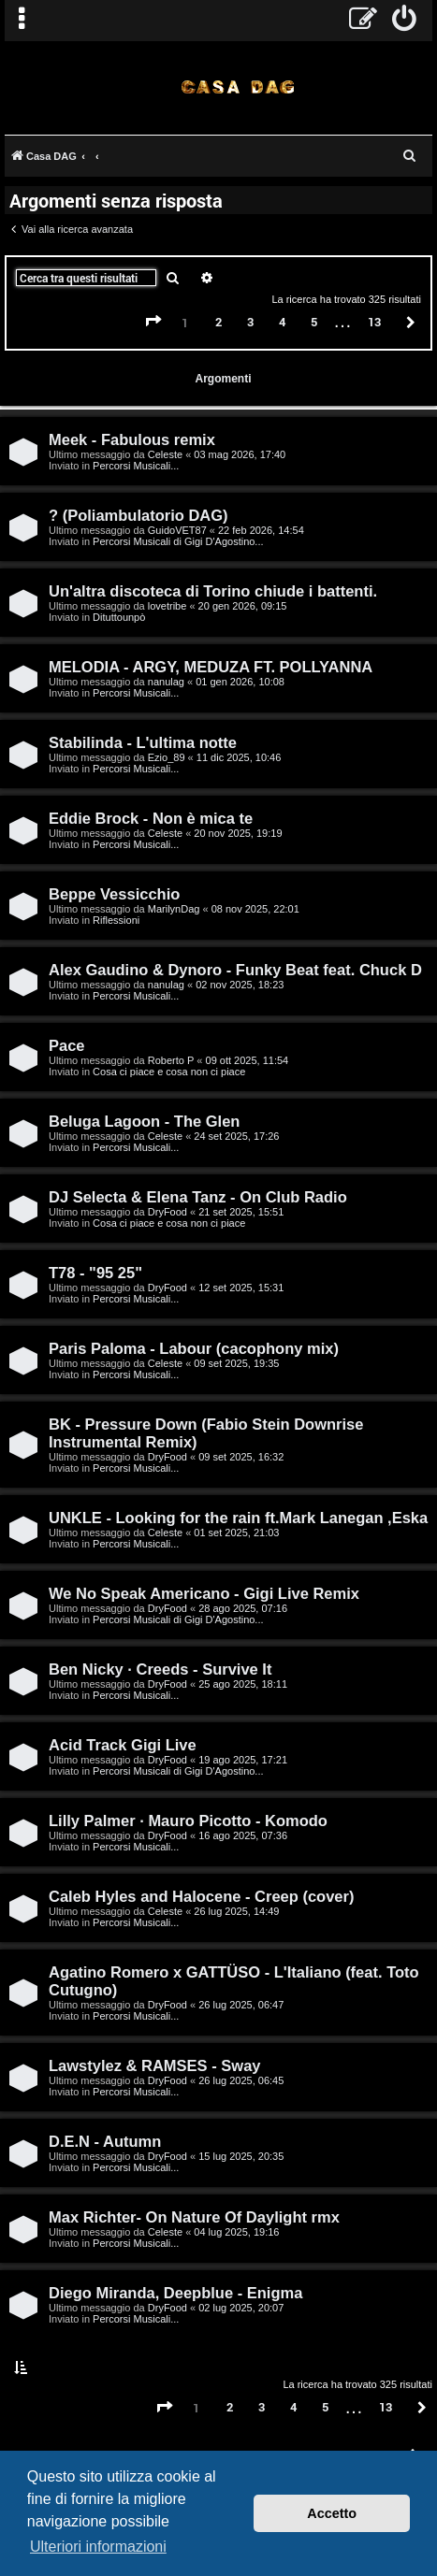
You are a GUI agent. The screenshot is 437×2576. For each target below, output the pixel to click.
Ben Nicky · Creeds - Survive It (160, 1669)
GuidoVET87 (177, 530)
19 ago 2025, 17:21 (242, 1759)
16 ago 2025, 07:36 (242, 1835)
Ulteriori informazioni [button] (98, 2546)
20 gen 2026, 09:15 (242, 606)
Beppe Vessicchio (114, 893)
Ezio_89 (166, 757)
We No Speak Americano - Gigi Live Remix (204, 1593)
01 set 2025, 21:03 (236, 1532)
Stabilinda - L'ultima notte (143, 742)
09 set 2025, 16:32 (241, 1456)
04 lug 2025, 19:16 (236, 2232)
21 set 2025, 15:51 (241, 1211)
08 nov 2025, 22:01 (255, 908)
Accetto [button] (332, 2513)
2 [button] (218, 321)
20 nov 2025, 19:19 (238, 833)
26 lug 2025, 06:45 (241, 2080)
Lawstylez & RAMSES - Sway (154, 2065)
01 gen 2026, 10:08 (240, 681)
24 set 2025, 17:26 (236, 1136)
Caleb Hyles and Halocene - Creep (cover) (201, 1896)
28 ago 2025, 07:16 (242, 1608)
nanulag (166, 681)
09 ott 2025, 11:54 (247, 1060)
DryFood (167, 1211)
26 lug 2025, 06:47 (241, 2004)
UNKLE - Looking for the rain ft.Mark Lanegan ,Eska (238, 1517)
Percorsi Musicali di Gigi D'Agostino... (178, 541)
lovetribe (167, 606)
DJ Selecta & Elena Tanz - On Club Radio (198, 1196)
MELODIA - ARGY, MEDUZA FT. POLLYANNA (210, 666)
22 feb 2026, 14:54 (261, 530)
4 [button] (282, 321)
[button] (153, 321)
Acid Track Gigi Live (123, 1744)
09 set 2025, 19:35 (236, 1363)
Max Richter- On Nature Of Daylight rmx (194, 2217)
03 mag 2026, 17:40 (239, 454)
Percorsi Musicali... (136, 465)
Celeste (165, 454)
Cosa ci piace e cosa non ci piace (169, 1071)
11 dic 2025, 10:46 (239, 757)
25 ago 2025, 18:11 (242, 1684)
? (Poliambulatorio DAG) (138, 515)
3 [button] (250, 321)
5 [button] (314, 321)
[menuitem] (404, 20)
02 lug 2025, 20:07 (241, 2307)
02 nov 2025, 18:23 (240, 984)
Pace (67, 1045)
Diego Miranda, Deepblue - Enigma (175, 2292)
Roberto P (171, 1060)
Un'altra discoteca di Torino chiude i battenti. (213, 591)
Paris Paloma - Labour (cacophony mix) (194, 1348)
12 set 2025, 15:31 (241, 1287)
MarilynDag (174, 908)
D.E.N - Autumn (105, 2141)
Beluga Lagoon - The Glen (144, 1121)
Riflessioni (116, 920)
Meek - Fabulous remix (132, 439)
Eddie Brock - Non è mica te (151, 818)
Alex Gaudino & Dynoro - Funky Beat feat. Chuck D (235, 969)
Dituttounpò (119, 617)
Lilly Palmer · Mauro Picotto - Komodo (188, 1820)
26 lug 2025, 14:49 (236, 1911)
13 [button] (374, 321)
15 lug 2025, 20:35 (241, 2156)
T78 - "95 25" (95, 1272)
